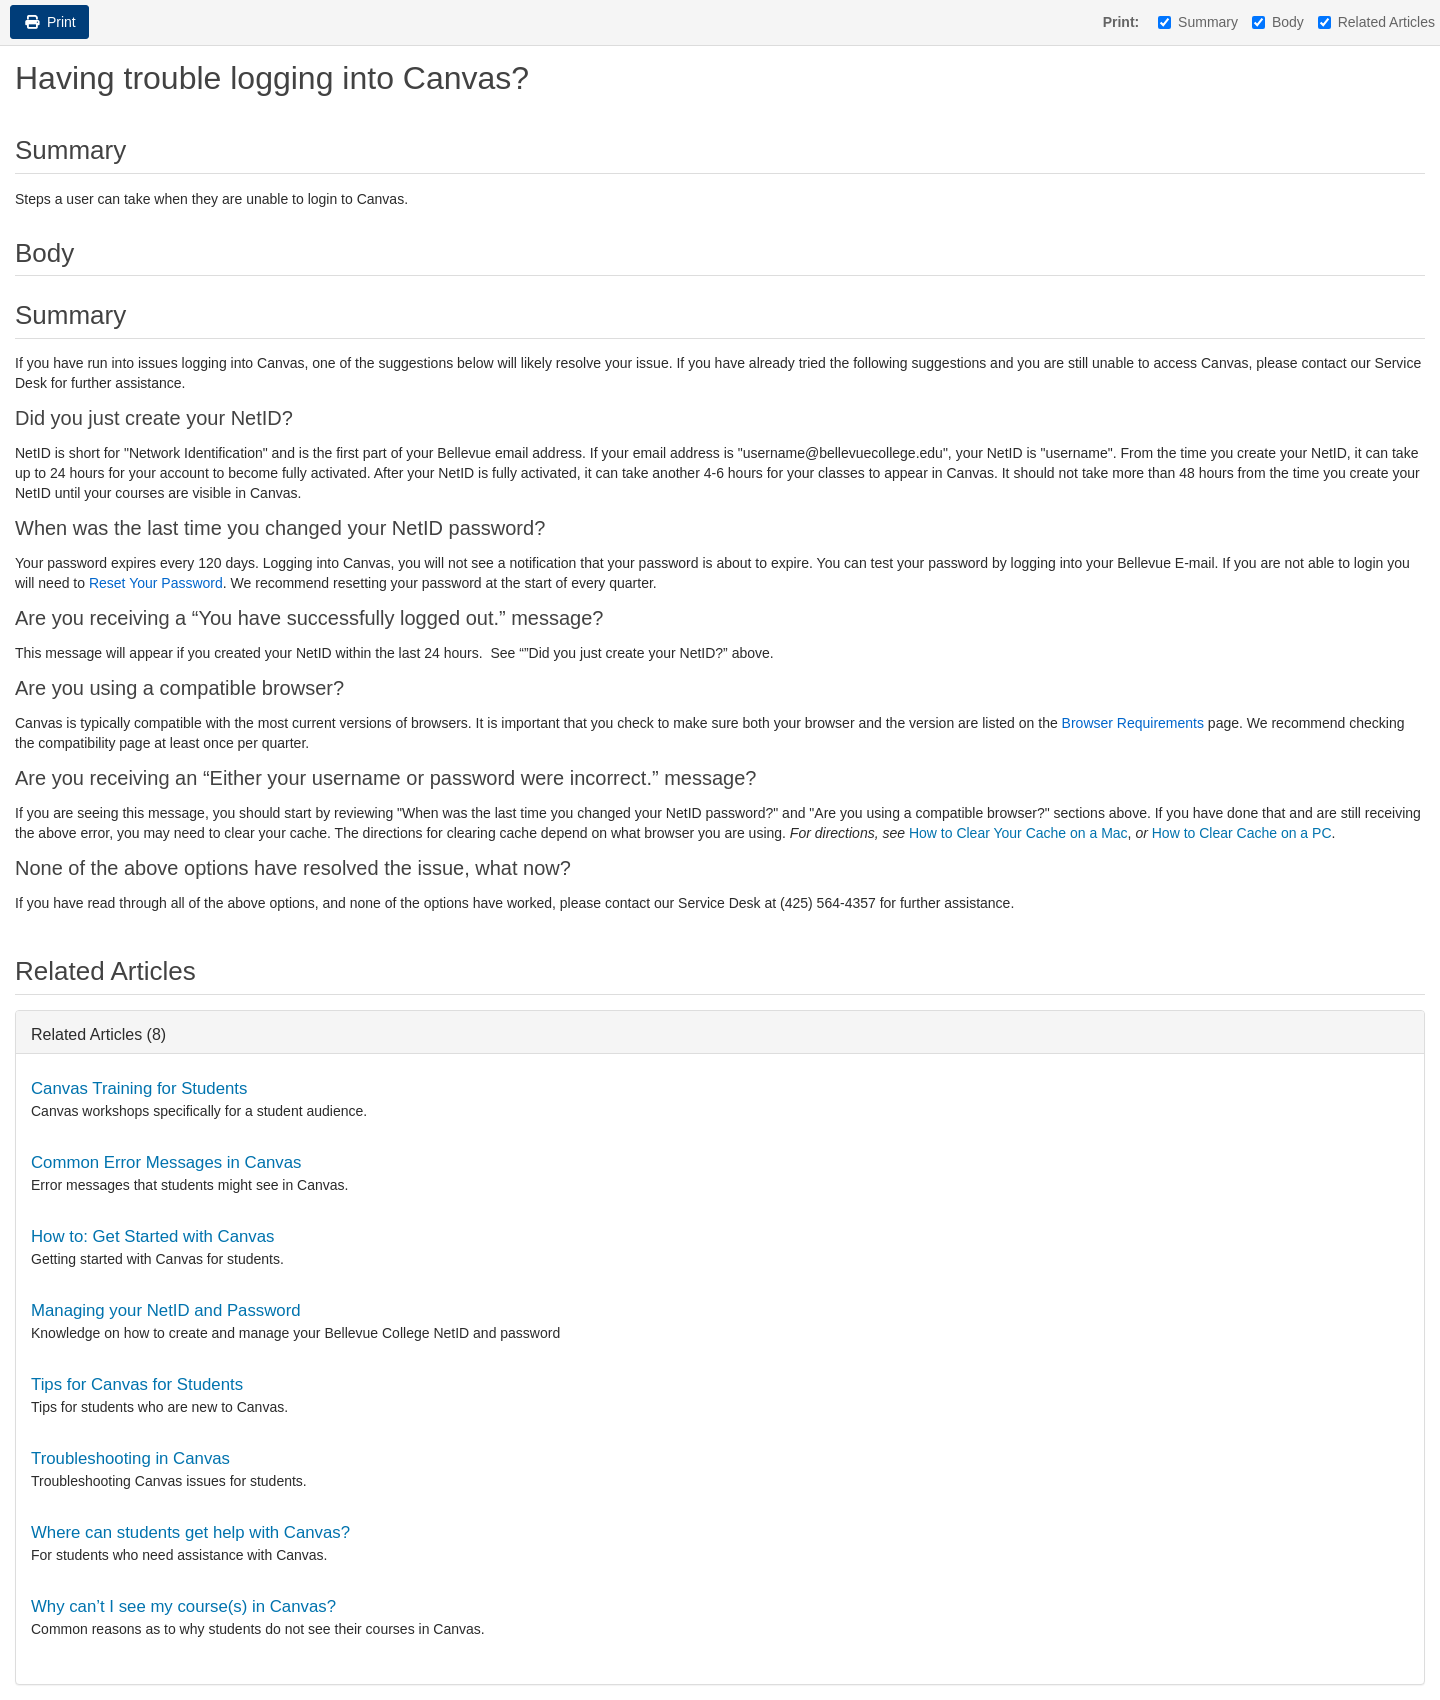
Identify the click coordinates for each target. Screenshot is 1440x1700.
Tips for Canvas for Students (137, 1384)
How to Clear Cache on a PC (1242, 833)
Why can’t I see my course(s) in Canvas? (183, 1606)
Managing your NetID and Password (166, 1310)
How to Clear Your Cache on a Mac (1018, 833)
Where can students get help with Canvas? (190, 1532)
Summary (1198, 22)
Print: (1121, 22)
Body (1278, 22)
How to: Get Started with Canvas (152, 1236)
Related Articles (1376, 22)
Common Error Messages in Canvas (166, 1162)
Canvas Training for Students (139, 1088)
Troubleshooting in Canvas (130, 1458)
